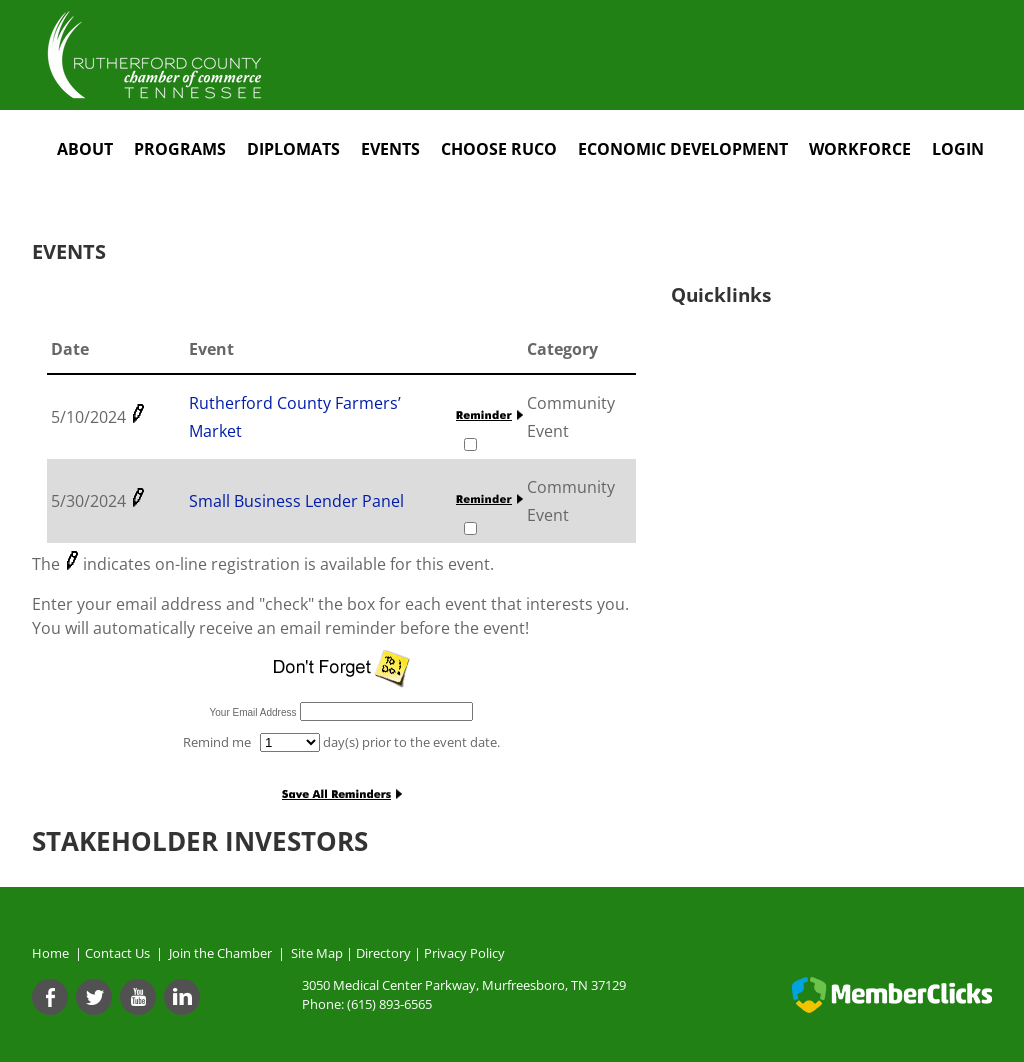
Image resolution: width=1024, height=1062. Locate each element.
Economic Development (683, 149)
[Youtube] (138, 997)
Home (50, 953)
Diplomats (293, 149)
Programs (180, 149)
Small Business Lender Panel (296, 501)
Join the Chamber (219, 953)
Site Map (317, 953)
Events (390, 149)
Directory (383, 953)
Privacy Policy (464, 953)
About (85, 149)
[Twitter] (94, 997)
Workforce (860, 149)
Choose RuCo (499, 149)
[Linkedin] (182, 997)
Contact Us (120, 953)
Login (958, 149)
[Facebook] (50, 997)
